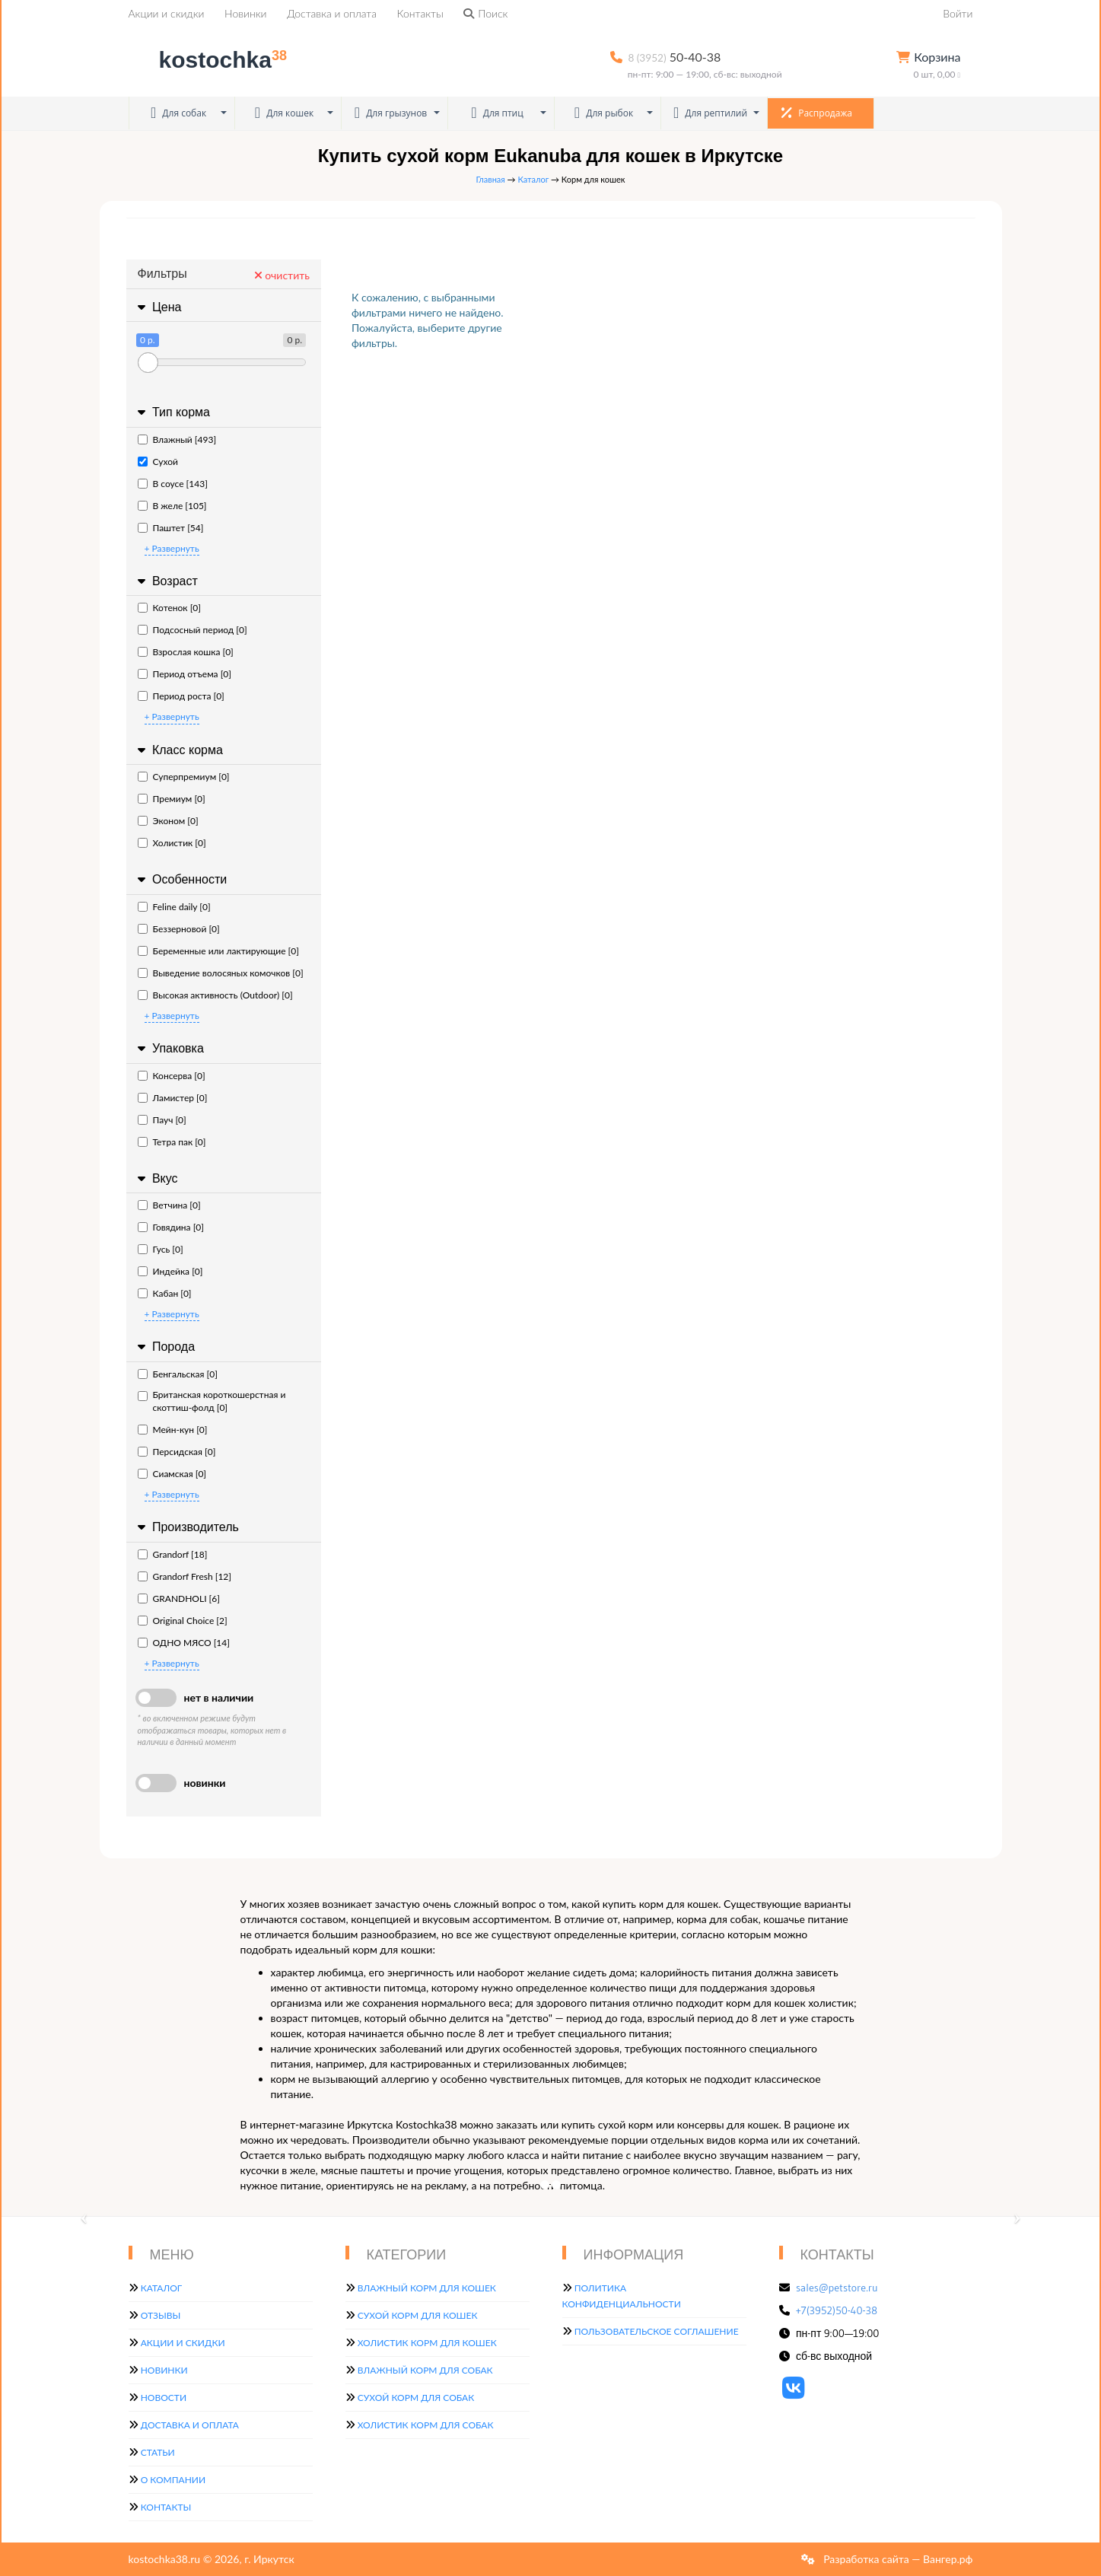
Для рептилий (710, 113)
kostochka (211, 59)
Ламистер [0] (173, 1097)
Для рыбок (603, 113)
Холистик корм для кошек (427, 2342)
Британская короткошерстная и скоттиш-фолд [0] (212, 1401)
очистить (282, 275)
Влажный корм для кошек (427, 2288)
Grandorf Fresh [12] (185, 1576)
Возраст (166, 581)
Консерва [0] (171, 1075)
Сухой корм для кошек (418, 2315)
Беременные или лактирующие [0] (218, 951)
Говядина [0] (171, 1227)
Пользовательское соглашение (656, 2331)
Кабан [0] (165, 1293)
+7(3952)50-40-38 (836, 2310)
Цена (158, 307)
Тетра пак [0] (172, 1142)
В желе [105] (172, 505)
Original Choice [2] (183, 1620)
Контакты (420, 13)
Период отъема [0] (184, 674)
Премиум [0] (171, 798)
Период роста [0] (181, 696)
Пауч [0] (162, 1120)
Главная (490, 179)
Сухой (158, 461)
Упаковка (169, 1048)
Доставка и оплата (332, 13)
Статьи (158, 2452)
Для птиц (497, 113)
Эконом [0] (168, 820)
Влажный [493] (177, 439)
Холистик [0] (172, 843)
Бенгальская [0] (178, 1374)
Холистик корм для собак (426, 2425)
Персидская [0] (177, 1451)
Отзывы (161, 2315)
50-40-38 (674, 56)
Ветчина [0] (169, 1205)
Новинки (245, 13)
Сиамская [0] (172, 1473)
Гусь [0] (160, 1249)
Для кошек (284, 113)
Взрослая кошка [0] (186, 652)
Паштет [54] (171, 527)
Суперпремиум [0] (184, 776)
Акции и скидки (167, 13)
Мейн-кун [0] (173, 1429)
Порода (165, 1346)
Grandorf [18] (173, 1554)
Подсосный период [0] (192, 629)
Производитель (186, 1526)
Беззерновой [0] (179, 929)
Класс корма (178, 750)
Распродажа (816, 112)
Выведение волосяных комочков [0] (221, 973)
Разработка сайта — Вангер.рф (897, 2558)
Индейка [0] (170, 1271)
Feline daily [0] (174, 906)
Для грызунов (391, 113)
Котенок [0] (169, 607)
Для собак (178, 113)
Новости (163, 2397)
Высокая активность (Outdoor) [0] (215, 995)
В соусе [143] (173, 483)
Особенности (181, 879)
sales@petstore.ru (837, 2287)
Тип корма (172, 412)
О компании (173, 2479)
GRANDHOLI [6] (179, 1598)
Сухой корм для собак (416, 2397)
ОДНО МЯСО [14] (184, 1642)
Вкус (156, 1178)
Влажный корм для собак (425, 2370)
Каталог (533, 179)
